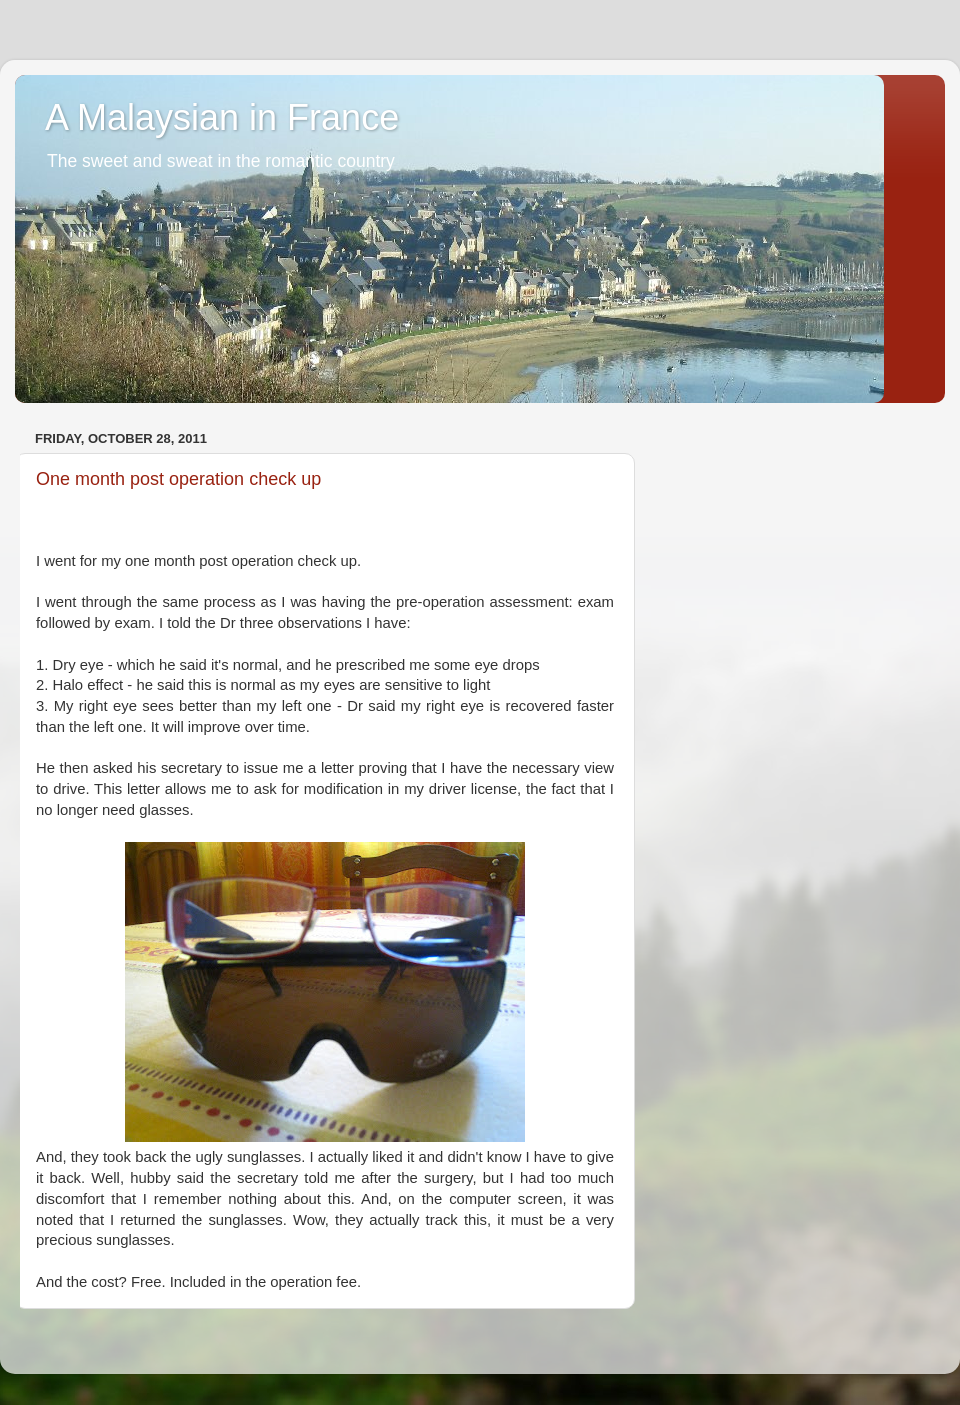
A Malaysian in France (222, 117)
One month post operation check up (178, 479)
